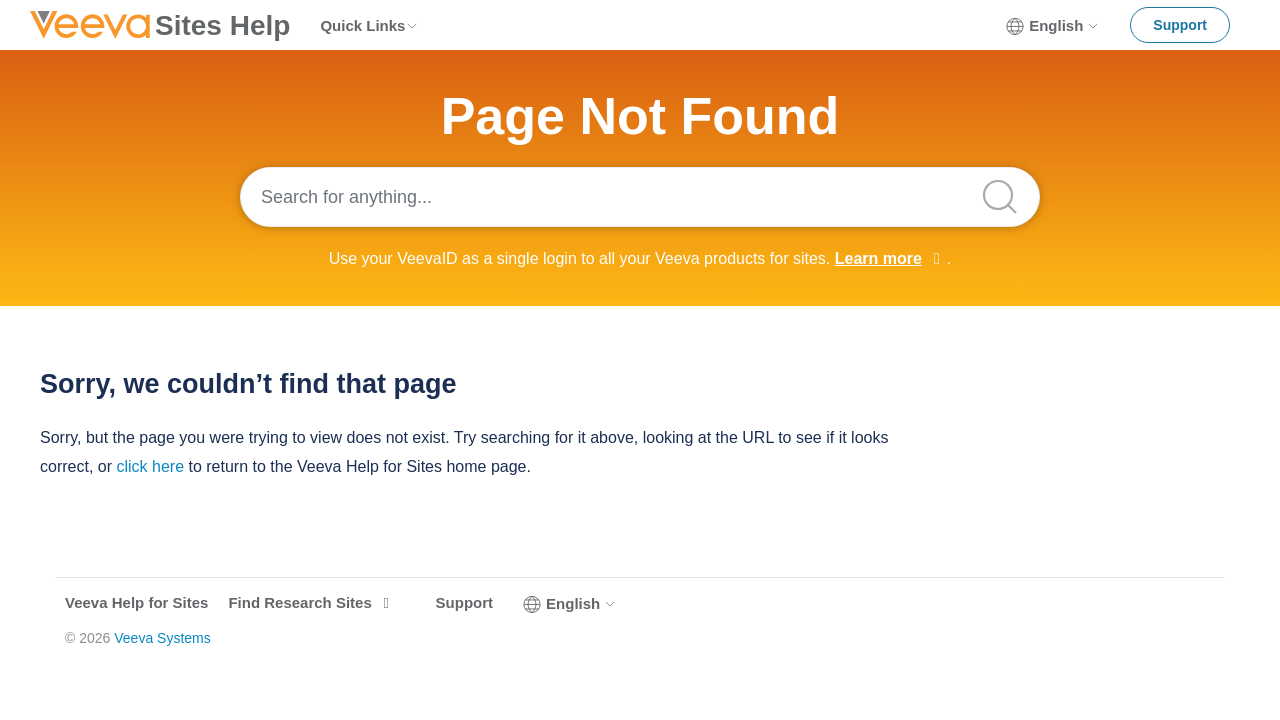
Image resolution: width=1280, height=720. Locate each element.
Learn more (878, 258)
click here (150, 466)
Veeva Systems (162, 638)
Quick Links (369, 25)
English (1053, 26)
